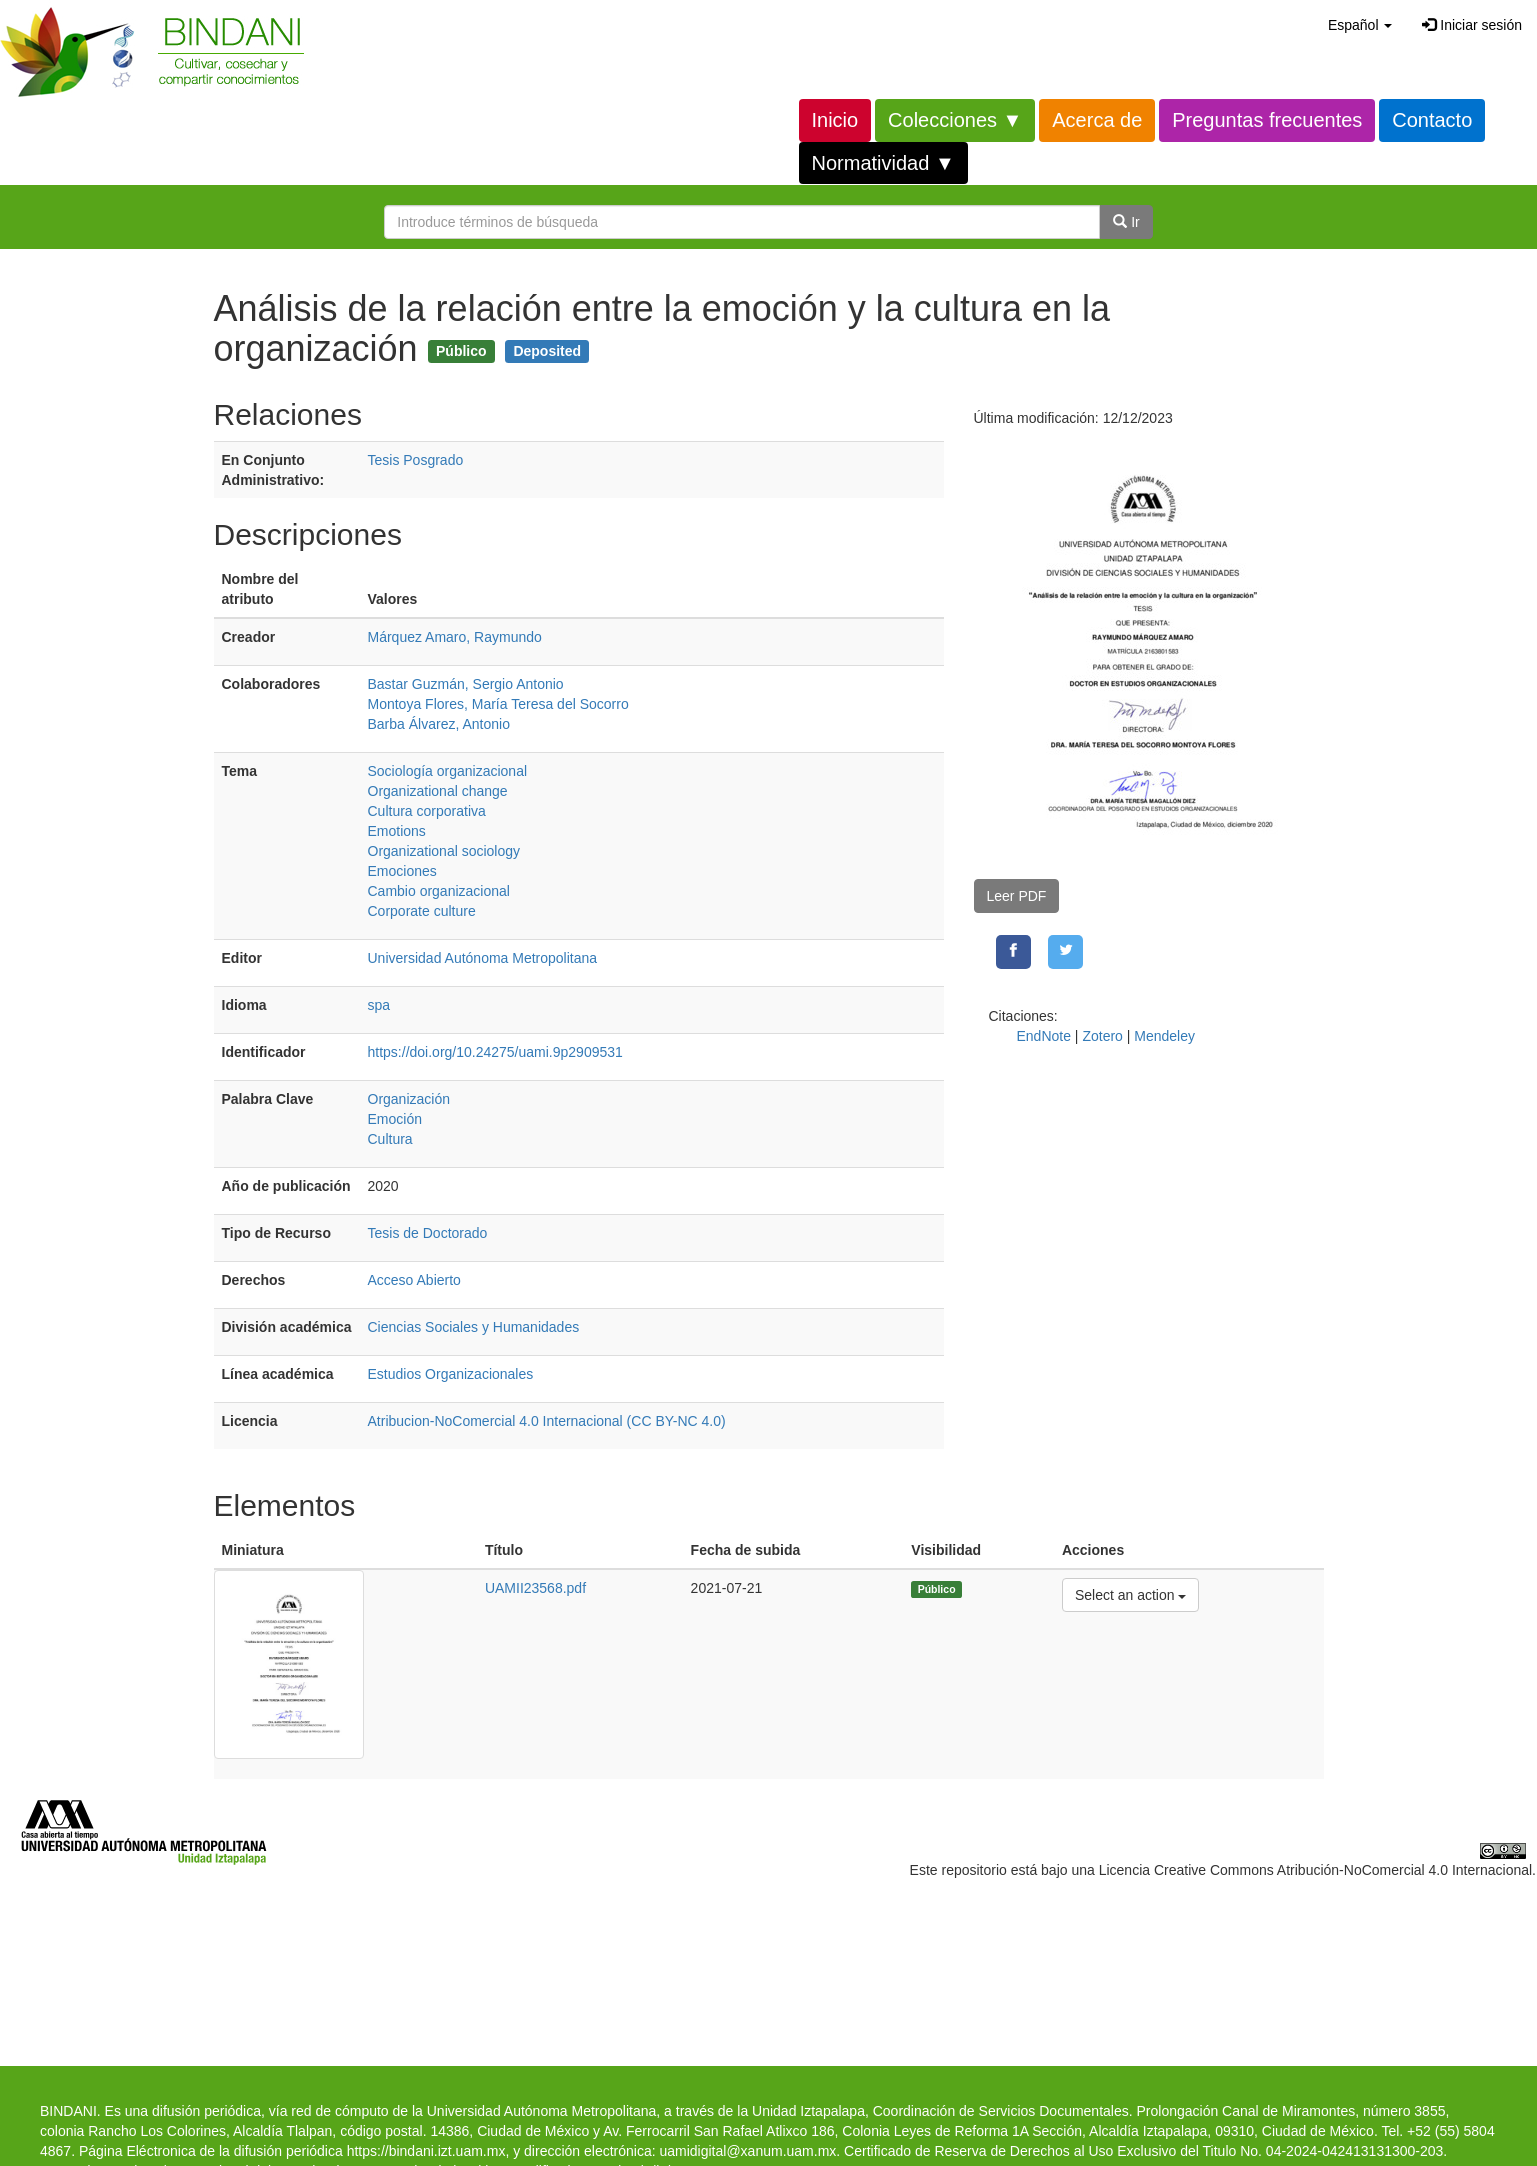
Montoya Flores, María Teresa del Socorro (498, 704)
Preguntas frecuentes (1267, 120)
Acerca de (1097, 120)
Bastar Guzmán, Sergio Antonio (466, 684)
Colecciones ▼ (955, 120)
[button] (1360, 25)
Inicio (835, 120)
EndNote (1044, 1036)
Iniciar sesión (1472, 25)
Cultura (390, 1139)
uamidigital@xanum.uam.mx (747, 2151)
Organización (409, 1099)
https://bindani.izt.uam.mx (426, 2151)
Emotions (397, 831)
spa (379, 1005)
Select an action (1130, 1593)
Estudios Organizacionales (451, 1374)
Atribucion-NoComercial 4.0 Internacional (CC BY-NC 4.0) (547, 1421)
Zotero (1102, 1036)
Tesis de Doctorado (428, 1233)
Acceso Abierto (414, 1280)
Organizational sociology (444, 851)
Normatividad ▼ (883, 163)
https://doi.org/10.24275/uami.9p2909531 (495, 1052)
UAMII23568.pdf (535, 1588)
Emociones (402, 871)
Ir (1126, 222)
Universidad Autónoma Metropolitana (483, 958)
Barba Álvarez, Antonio (439, 724)
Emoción (395, 1119)
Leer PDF (1017, 896)
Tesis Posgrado (416, 460)
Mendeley (1164, 1036)
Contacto (1432, 120)
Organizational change (438, 791)
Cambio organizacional (439, 891)
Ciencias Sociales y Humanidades (474, 1327)
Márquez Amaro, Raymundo (455, 637)
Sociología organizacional (448, 771)
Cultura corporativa (427, 811)
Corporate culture (422, 911)
